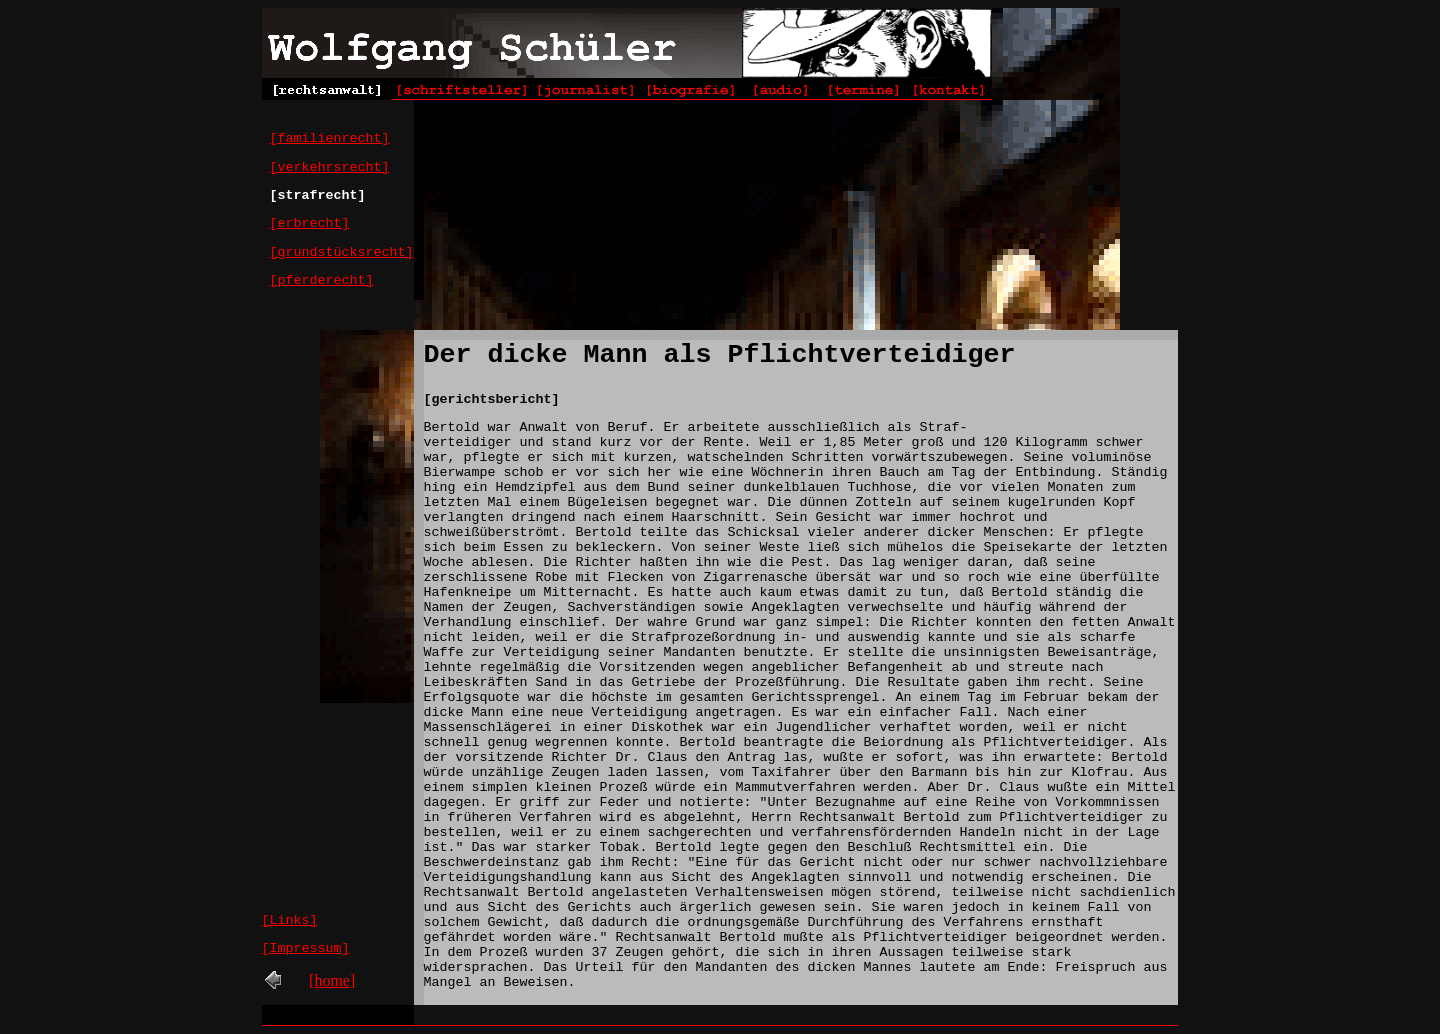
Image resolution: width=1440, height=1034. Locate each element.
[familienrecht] (330, 138)
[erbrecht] (310, 223)
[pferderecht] (322, 280)
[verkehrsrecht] (330, 167)
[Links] (290, 920)
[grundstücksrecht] (342, 252)
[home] (332, 980)
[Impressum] (306, 948)
